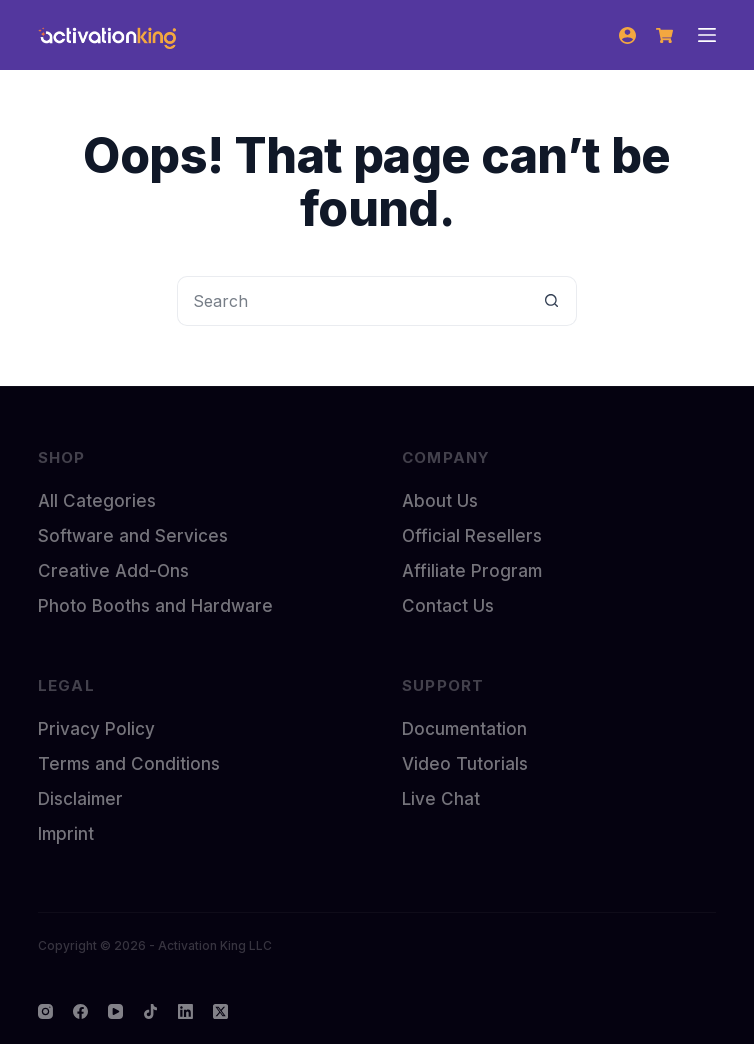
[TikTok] (150, 1011)
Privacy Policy (96, 729)
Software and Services (133, 536)
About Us (440, 501)
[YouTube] (115, 1011)
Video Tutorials (465, 764)
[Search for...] (352, 301)
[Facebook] (80, 1011)
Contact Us (448, 606)
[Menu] (707, 35)
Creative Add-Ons (113, 571)
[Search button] (552, 301)
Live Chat (441, 799)
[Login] (627, 35)
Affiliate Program (472, 571)
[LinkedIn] (185, 1011)
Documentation (464, 729)
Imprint (66, 834)
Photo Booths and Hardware (155, 606)
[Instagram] (45, 1011)
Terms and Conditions (129, 764)
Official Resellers (472, 536)
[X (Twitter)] (220, 1011)
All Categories (97, 501)
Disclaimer (80, 799)
